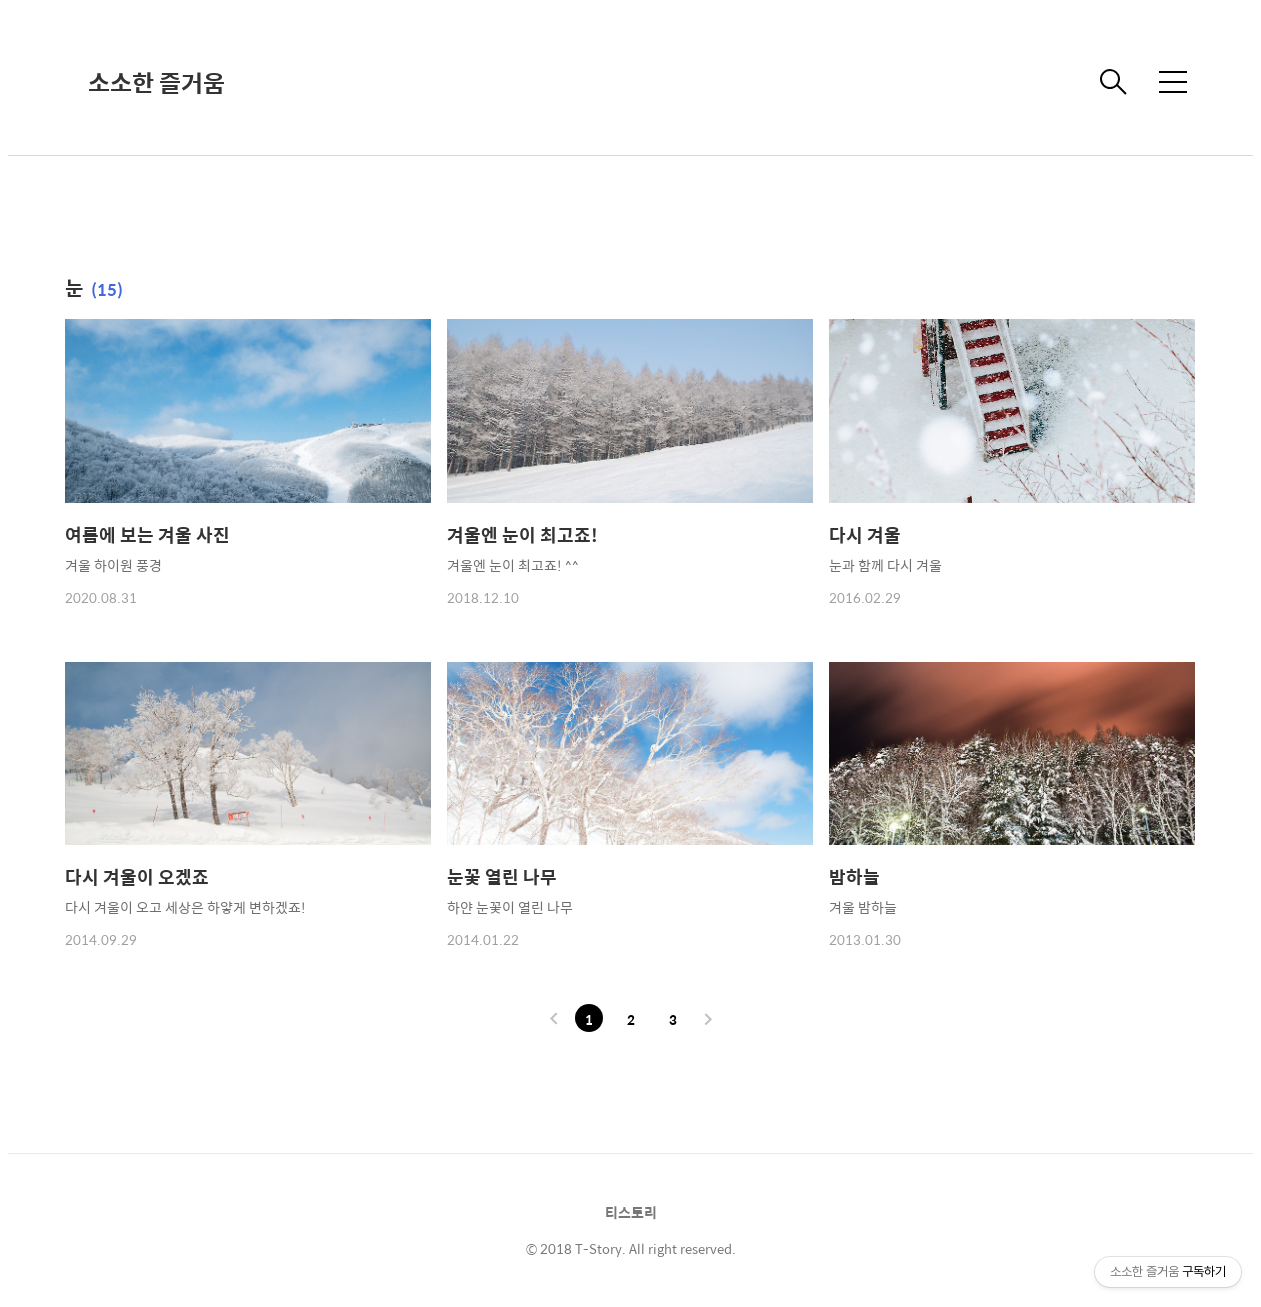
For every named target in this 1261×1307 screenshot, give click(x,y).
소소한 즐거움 (156, 82)
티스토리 (631, 1212)
